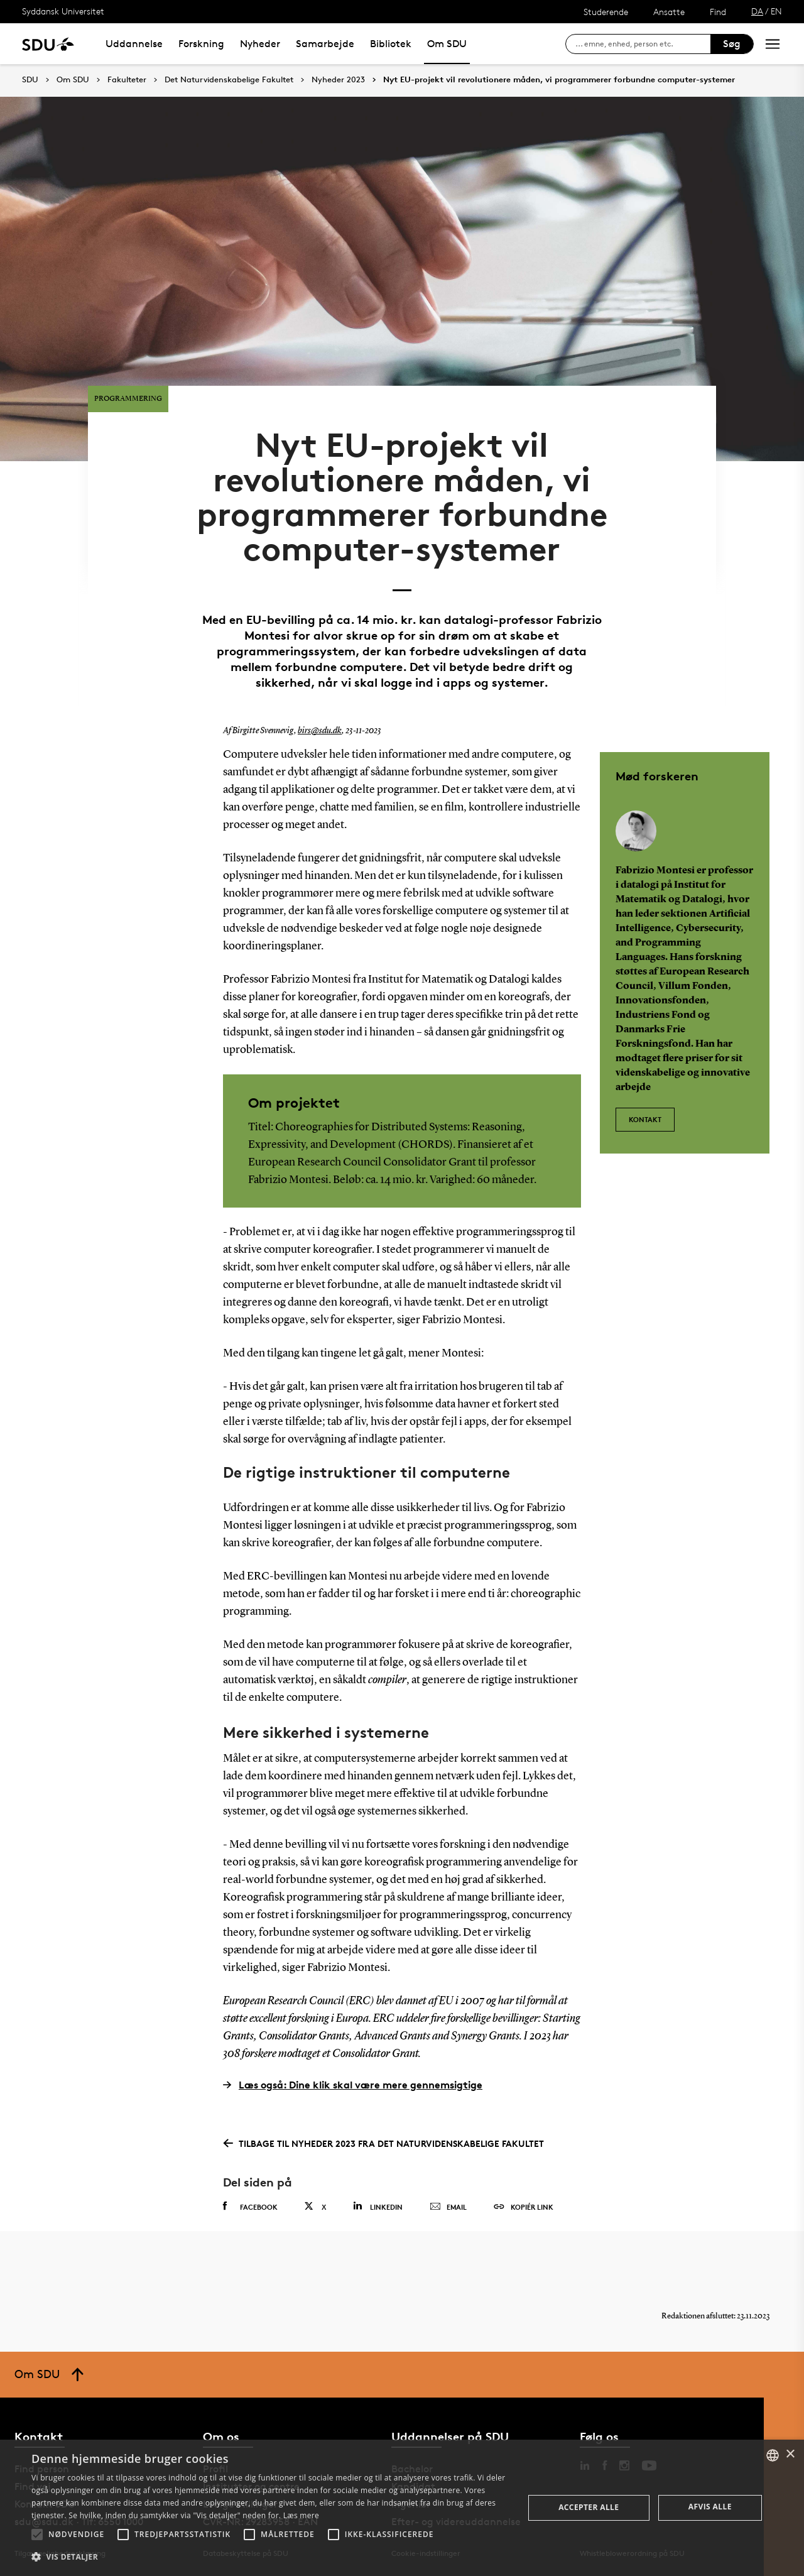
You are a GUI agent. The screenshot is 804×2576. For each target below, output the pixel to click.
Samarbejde (325, 44)
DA (757, 11)
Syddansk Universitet (63, 11)
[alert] (402, 2508)
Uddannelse (134, 44)
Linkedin (378, 2206)
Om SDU (447, 44)
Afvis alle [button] (710, 2506)
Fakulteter (126, 79)
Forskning (201, 44)
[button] (37, 2534)
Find (718, 11)
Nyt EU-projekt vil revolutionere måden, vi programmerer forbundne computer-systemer (559, 79)
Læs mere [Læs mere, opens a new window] (301, 2515)
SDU (30, 79)
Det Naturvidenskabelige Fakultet (229, 79)
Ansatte (669, 11)
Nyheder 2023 (338, 79)
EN (776, 11)
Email (448, 2207)
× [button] (790, 2454)
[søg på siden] (642, 44)
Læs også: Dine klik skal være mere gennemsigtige (352, 2084)
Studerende (606, 11)
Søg (732, 44)
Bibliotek (390, 44)
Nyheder (260, 44)
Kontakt (645, 1119)
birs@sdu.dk (320, 730)
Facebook (250, 2207)
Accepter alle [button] (588, 2507)
